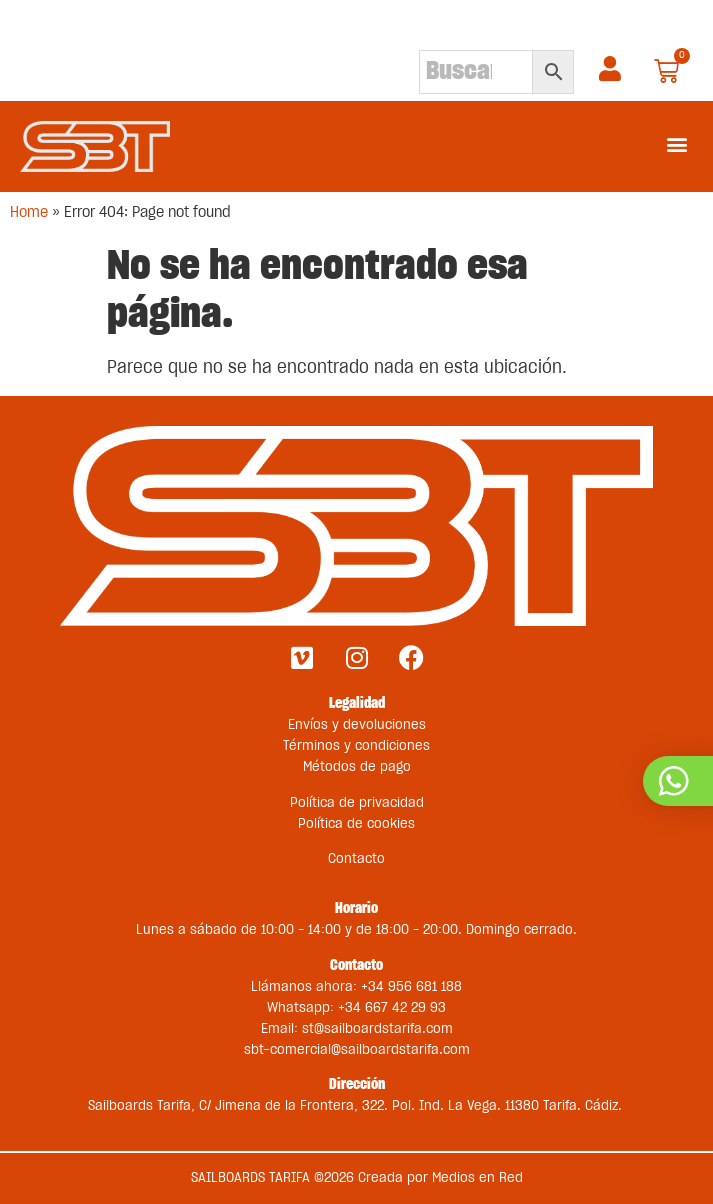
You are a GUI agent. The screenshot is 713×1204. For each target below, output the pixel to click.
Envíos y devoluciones (357, 725)
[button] (676, 143)
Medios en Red (477, 1178)
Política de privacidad (357, 803)
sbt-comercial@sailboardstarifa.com (357, 1050)
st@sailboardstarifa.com (377, 1029)
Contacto (356, 859)
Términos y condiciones (356, 746)
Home (29, 212)
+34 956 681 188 (411, 987)
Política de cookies (356, 824)
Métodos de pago (357, 767)
